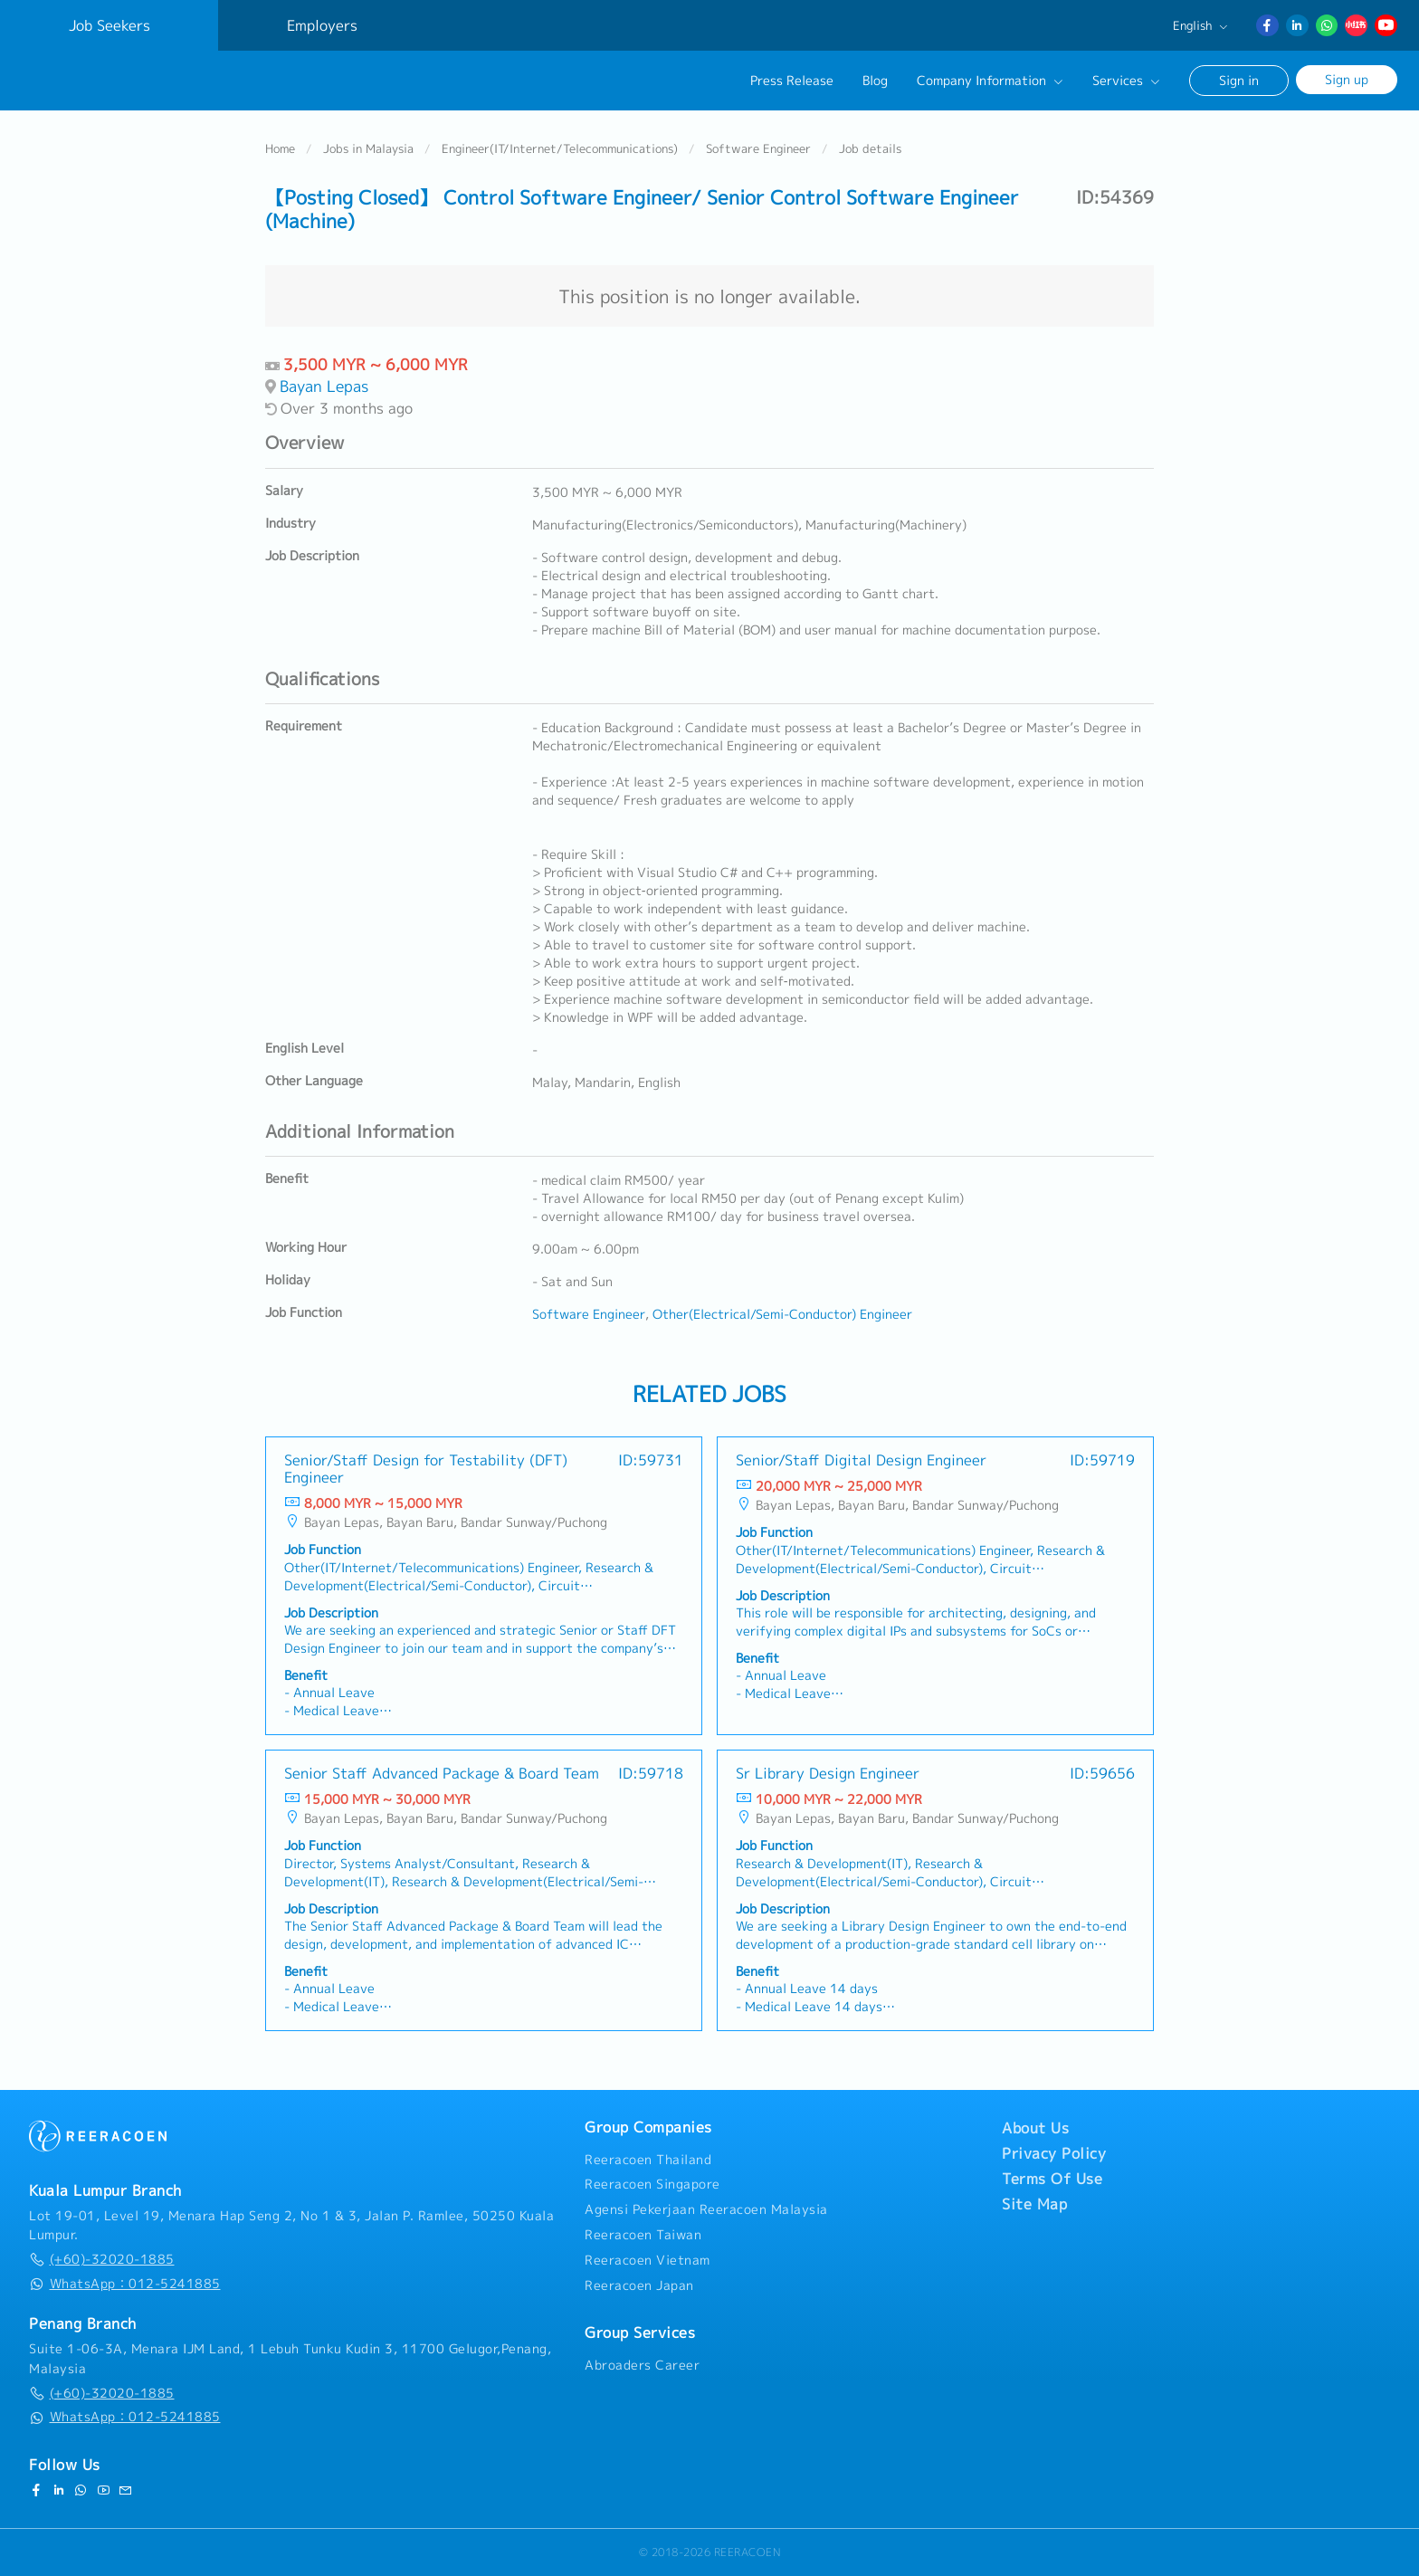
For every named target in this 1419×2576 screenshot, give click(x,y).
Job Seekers (109, 25)
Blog (875, 81)
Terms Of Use (1052, 2179)
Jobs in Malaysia (368, 148)
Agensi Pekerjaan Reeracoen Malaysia (706, 2209)
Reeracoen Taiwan (643, 2235)
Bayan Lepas (324, 386)
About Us (1035, 2128)
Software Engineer (758, 148)
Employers (322, 25)
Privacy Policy (1054, 2153)
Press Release (791, 81)
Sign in (1239, 80)
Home (280, 148)
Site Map (1034, 2204)
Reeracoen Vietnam (647, 2260)
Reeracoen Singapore (652, 2184)
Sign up (1346, 79)
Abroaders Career (642, 2365)
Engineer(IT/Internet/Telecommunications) (560, 148)
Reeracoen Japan (639, 2285)
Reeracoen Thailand (648, 2160)
